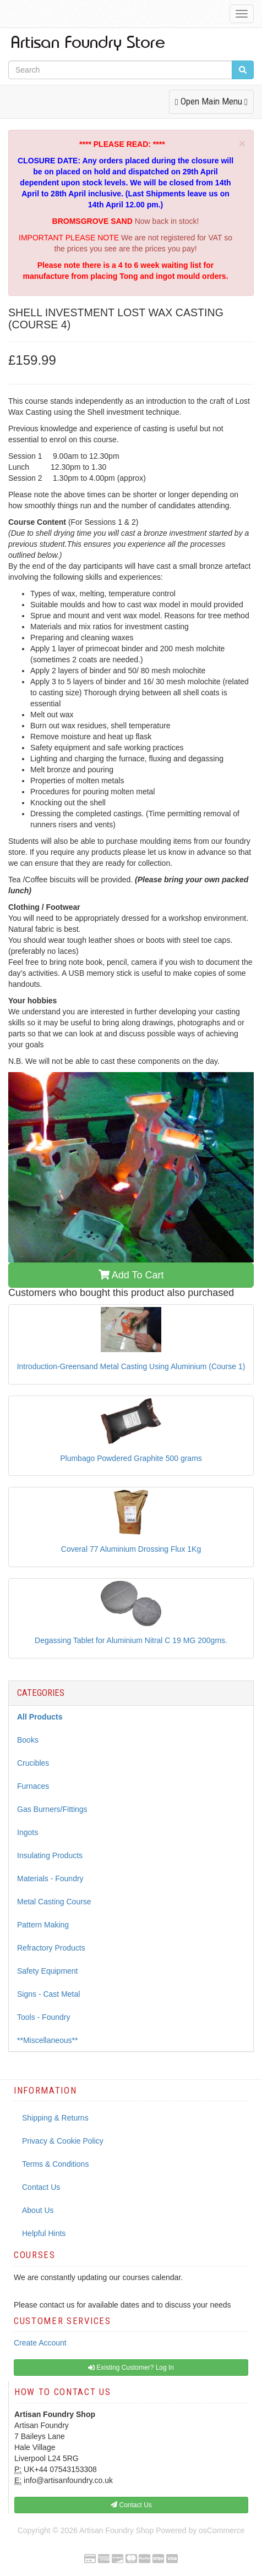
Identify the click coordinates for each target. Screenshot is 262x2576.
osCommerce (221, 2530)
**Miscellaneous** (47, 2040)
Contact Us (41, 2187)
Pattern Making (43, 1924)
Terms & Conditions (55, 2164)
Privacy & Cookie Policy (62, 2140)
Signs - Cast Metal (48, 1994)
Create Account (40, 2342)
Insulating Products (50, 1855)
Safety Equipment (47, 1971)
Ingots (27, 1832)
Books (28, 1739)
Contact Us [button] (131, 2505)
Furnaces (33, 1786)
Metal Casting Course (54, 1901)
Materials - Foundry (50, 1878)
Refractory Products (51, 1947)
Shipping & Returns (55, 2117)
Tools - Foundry (43, 2017)
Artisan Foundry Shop (116, 2530)
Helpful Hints (44, 2233)
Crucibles (33, 1763)
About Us (38, 2210)
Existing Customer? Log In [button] (131, 2367)
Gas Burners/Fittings (52, 1809)
